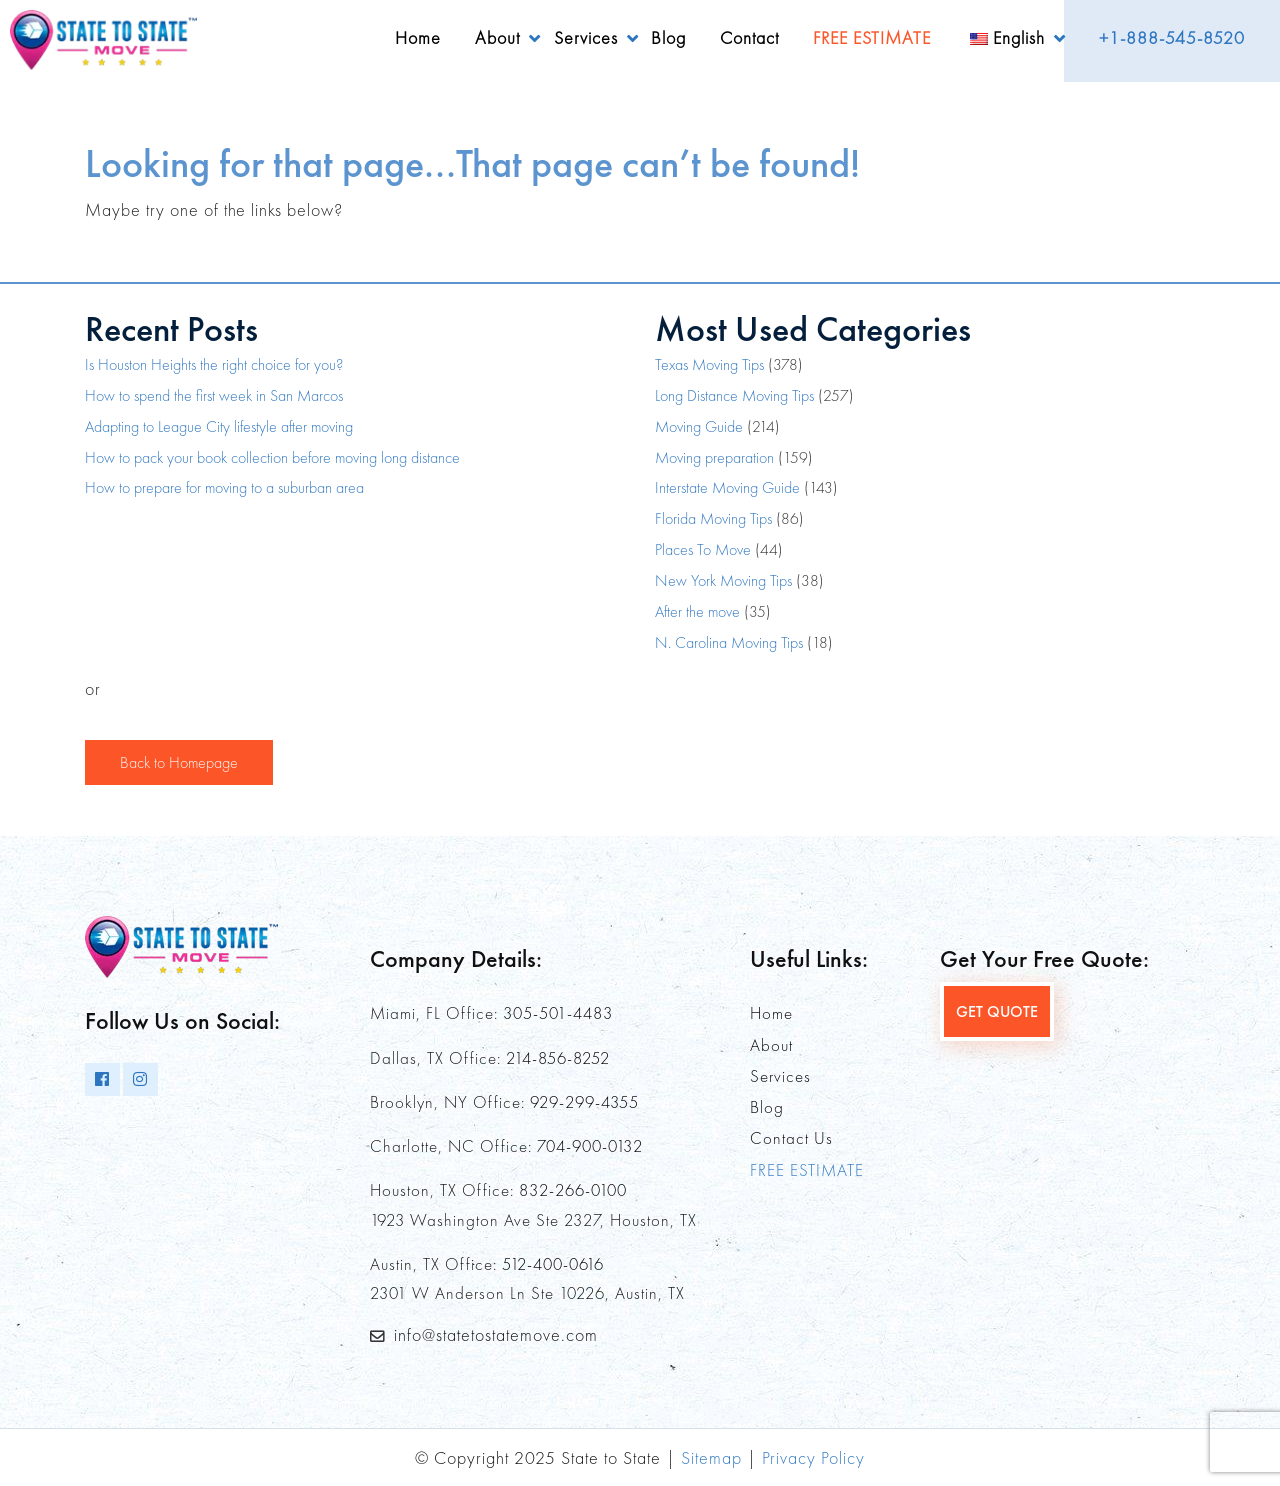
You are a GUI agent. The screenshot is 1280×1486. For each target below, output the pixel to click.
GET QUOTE (997, 1011)
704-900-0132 (590, 1146)
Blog (668, 37)
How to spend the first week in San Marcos (214, 395)
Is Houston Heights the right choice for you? (214, 364)
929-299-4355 (584, 1102)
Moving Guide (699, 426)
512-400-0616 (553, 1264)
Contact (749, 37)
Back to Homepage (179, 762)
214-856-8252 (558, 1058)
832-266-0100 (573, 1190)
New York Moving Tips (723, 580)
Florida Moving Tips (713, 518)
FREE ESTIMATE (872, 37)
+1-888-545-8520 (1172, 37)
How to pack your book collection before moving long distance (272, 457)
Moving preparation (714, 457)
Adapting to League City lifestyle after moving (219, 426)
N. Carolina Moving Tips (729, 642)
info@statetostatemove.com (496, 1334)
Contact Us (791, 1138)
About (497, 37)
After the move (697, 611)
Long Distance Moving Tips (734, 395)
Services (586, 37)
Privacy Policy (813, 1457)
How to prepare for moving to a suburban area (224, 487)
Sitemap (711, 1457)
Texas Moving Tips (709, 364)
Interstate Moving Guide (727, 487)
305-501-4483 (558, 1013)
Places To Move (703, 549)
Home (418, 37)
